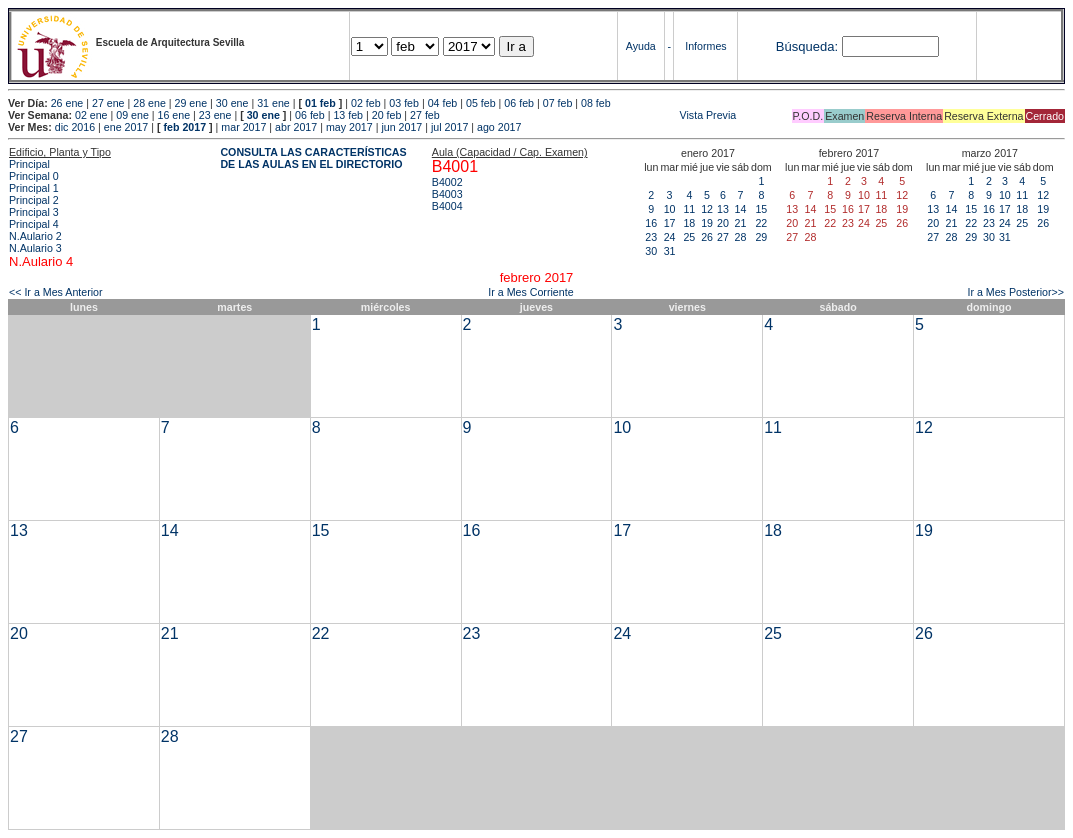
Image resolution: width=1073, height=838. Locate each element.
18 (689, 223)
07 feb (558, 103)
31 (670, 251)
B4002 (447, 182)
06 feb (519, 103)
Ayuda (641, 46)
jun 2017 (401, 127)
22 (761, 223)
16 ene (174, 115)
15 (761, 209)
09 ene (132, 115)
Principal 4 (34, 224)
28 (740, 237)
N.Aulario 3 (35, 248)
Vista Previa (590, 115)
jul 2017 (449, 127)
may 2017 (349, 127)
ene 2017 (126, 127)
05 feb (481, 103)
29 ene (191, 103)
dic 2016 (75, 127)
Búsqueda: (807, 46)
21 (740, 223)
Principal (29, 164)
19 (707, 223)
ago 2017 (499, 127)
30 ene (232, 103)
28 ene (149, 103)
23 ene (215, 115)
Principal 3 (34, 212)
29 (761, 237)
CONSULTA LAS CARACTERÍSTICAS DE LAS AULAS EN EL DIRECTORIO (313, 158)
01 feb (320, 103)
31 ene (273, 103)
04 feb (443, 103)
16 (651, 223)
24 (670, 237)
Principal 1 (34, 188)
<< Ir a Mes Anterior (56, 292)
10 (670, 209)
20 (723, 223)
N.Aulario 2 (35, 236)
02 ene (91, 115)
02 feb (366, 103)
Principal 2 (34, 200)
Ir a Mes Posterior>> (1015, 292)
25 (689, 237)
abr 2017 (296, 127)
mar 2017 (243, 127)
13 (723, 209)
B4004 (447, 206)
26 (707, 237)
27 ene (108, 103)
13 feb (348, 115)
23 (651, 237)
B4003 (447, 194)
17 (670, 223)
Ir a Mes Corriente (530, 292)
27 (723, 237)
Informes (705, 46)
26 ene (67, 103)
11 (689, 209)
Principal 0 (34, 176)
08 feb (596, 103)
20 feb (387, 115)
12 (707, 209)
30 (651, 251)
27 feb (425, 115)
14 (740, 209)
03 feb (404, 103)
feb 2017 (184, 127)
